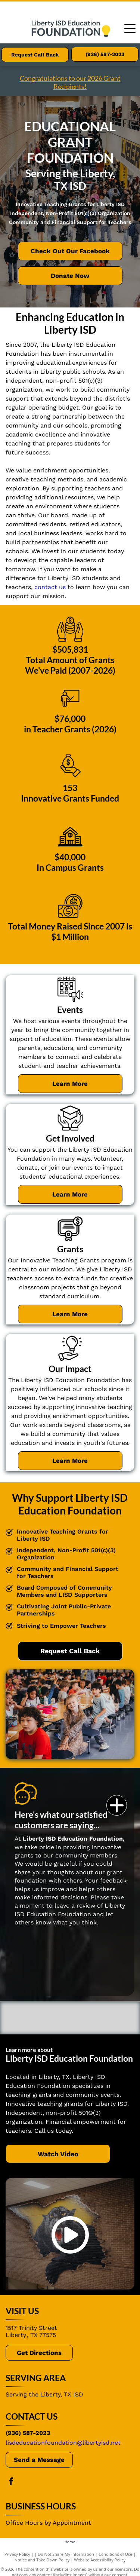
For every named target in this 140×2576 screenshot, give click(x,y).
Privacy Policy (17, 2554)
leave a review (75, 1905)
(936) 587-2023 (28, 2432)
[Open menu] (130, 28)
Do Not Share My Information (66, 2554)
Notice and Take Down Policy (42, 2560)
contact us (50, 587)
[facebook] (11, 2482)
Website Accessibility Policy (99, 2560)
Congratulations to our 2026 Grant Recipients (70, 82)
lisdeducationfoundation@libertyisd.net (63, 2442)
